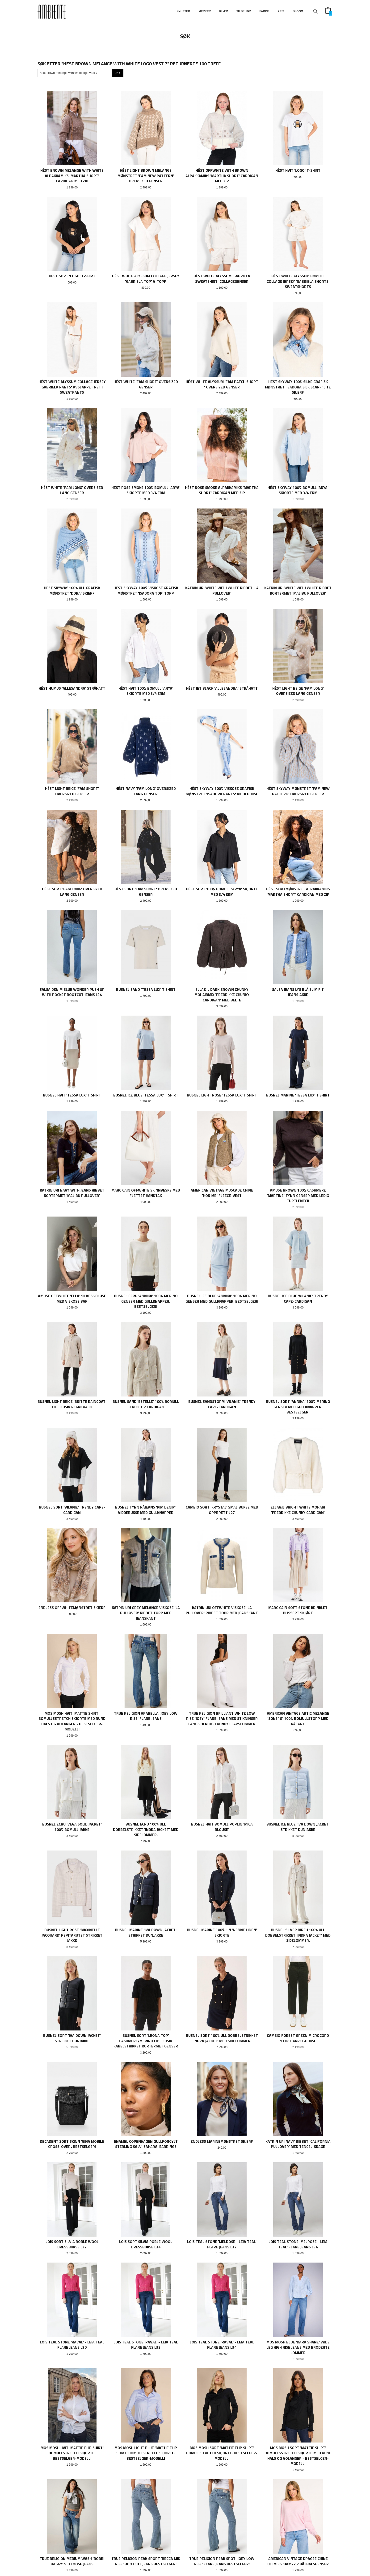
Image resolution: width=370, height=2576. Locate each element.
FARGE (264, 11)
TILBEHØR (243, 11)
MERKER (204, 11)
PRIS (281, 11)
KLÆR (223, 11)
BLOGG (298, 11)
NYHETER (183, 11)
